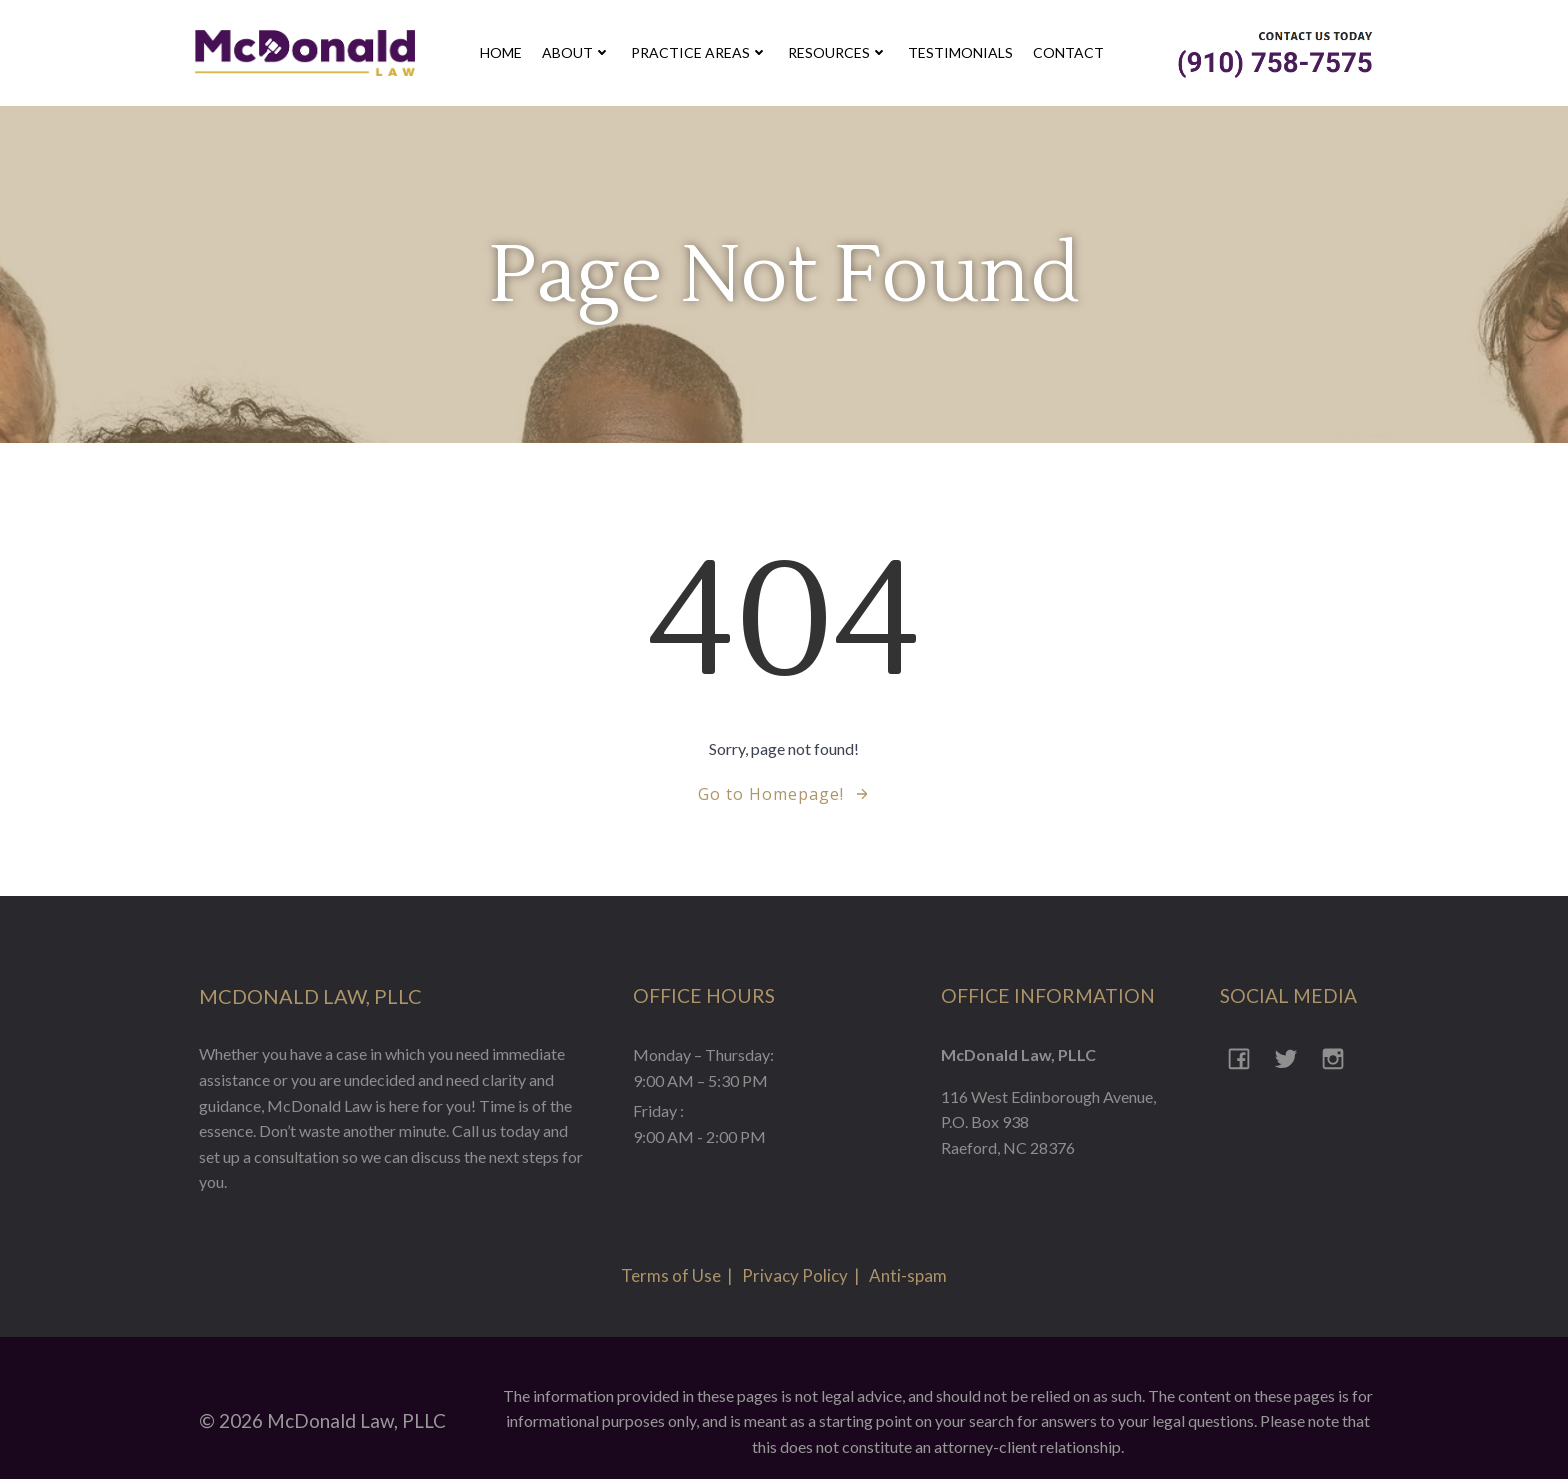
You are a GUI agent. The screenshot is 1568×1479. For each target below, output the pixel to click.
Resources (841, 54)
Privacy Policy (795, 1249)
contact (1071, 54)
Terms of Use (671, 1249)
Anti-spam (908, 1249)
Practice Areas (702, 54)
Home (504, 54)
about (579, 54)
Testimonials (963, 54)
